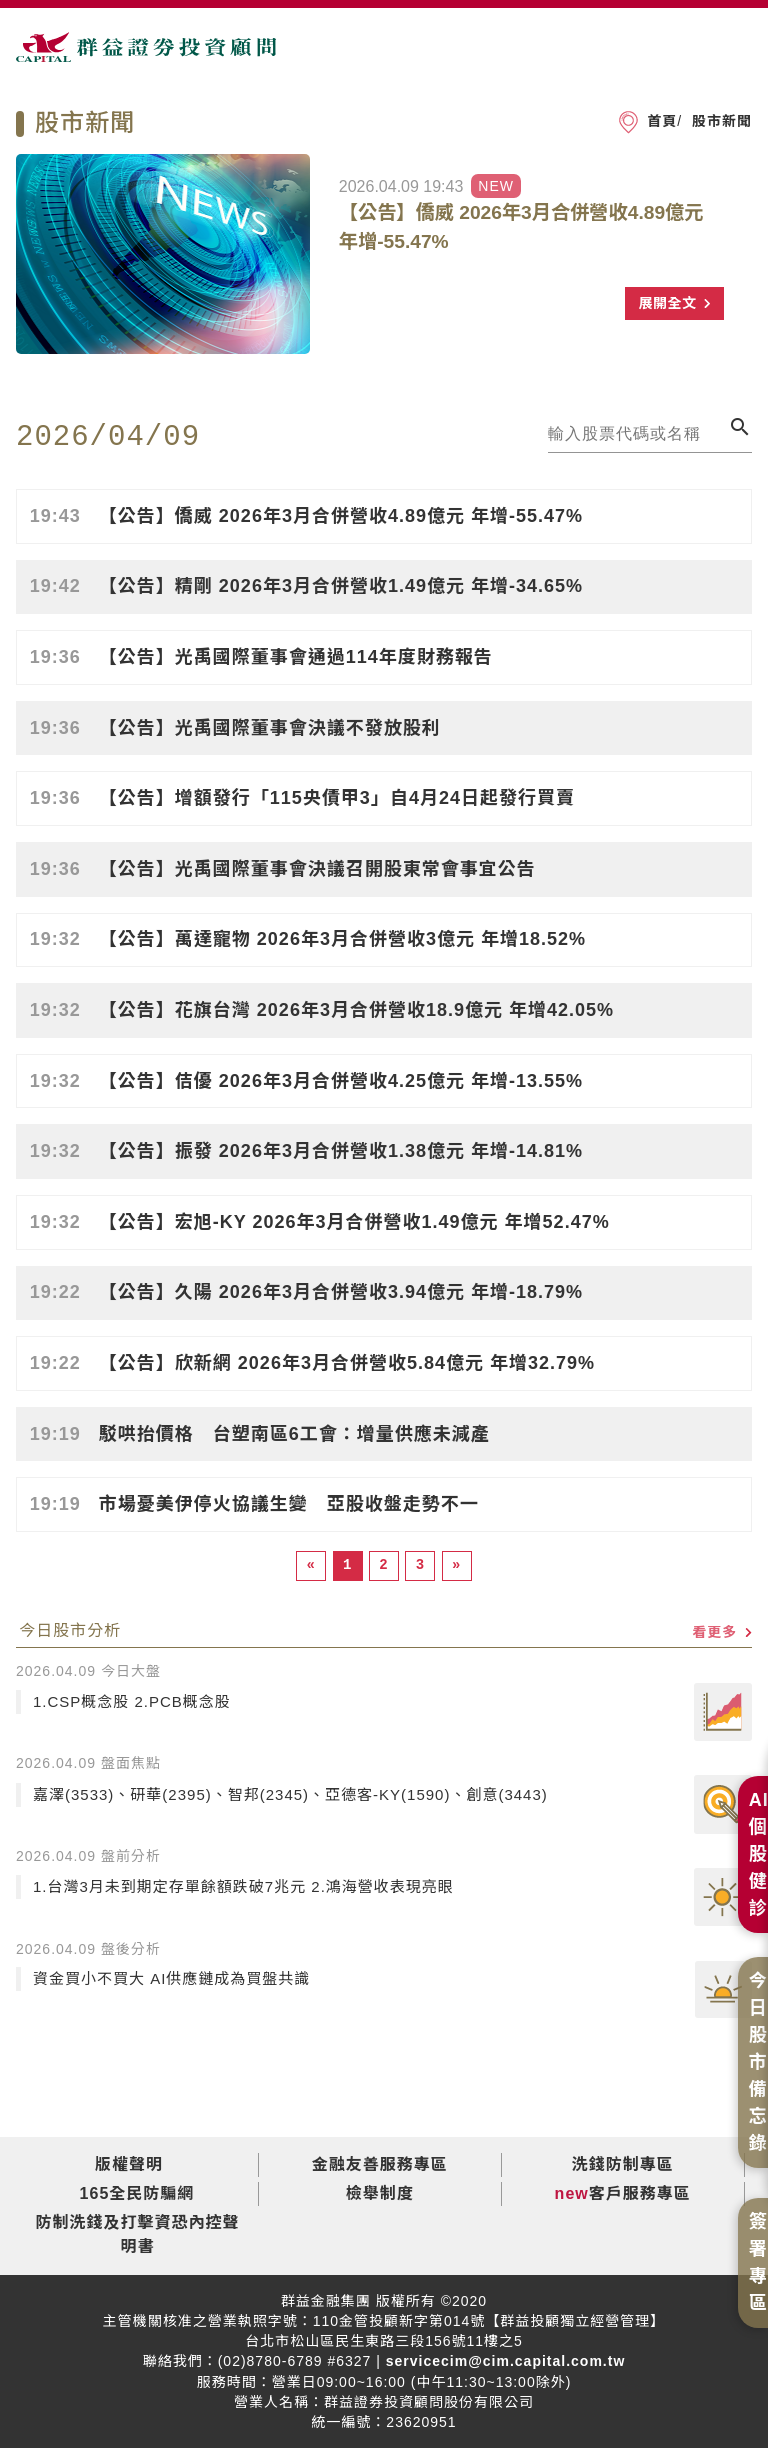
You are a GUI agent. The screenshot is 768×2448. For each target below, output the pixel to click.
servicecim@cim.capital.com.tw (503, 2361)
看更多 (722, 1632)
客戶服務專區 (640, 2193)
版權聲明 (129, 2164)
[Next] (457, 1565)
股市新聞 (719, 121)
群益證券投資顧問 (146, 56)
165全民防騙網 (137, 2193)
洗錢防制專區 (623, 2164)
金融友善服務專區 (380, 2164)
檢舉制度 (380, 2193)
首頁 (662, 121)
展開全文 (674, 303)
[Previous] (311, 1565)
